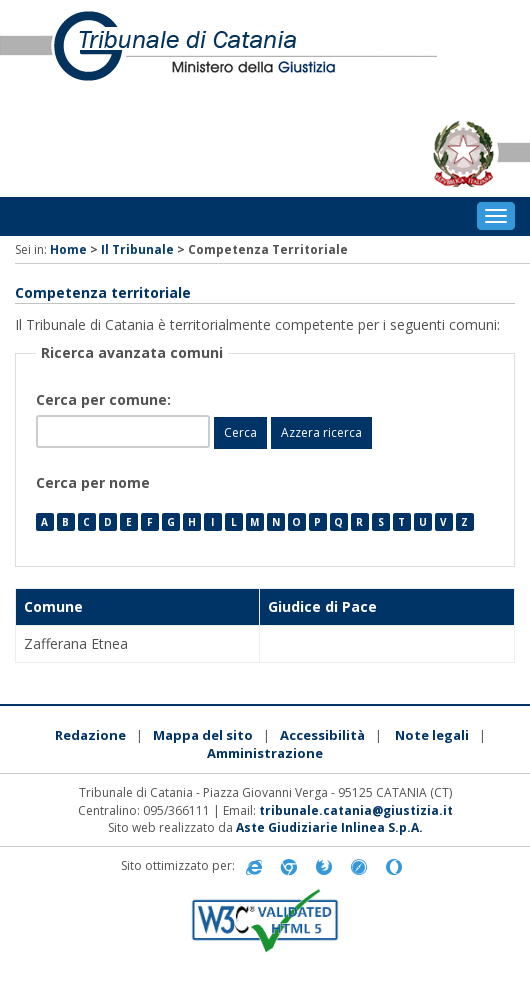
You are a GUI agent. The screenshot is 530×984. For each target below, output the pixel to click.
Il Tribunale (137, 249)
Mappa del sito (203, 735)
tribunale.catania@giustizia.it (356, 810)
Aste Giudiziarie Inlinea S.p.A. (329, 827)
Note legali (432, 735)
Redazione (90, 735)
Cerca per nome (93, 482)
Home (68, 249)
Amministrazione (265, 753)
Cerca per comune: (105, 399)
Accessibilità (322, 735)
